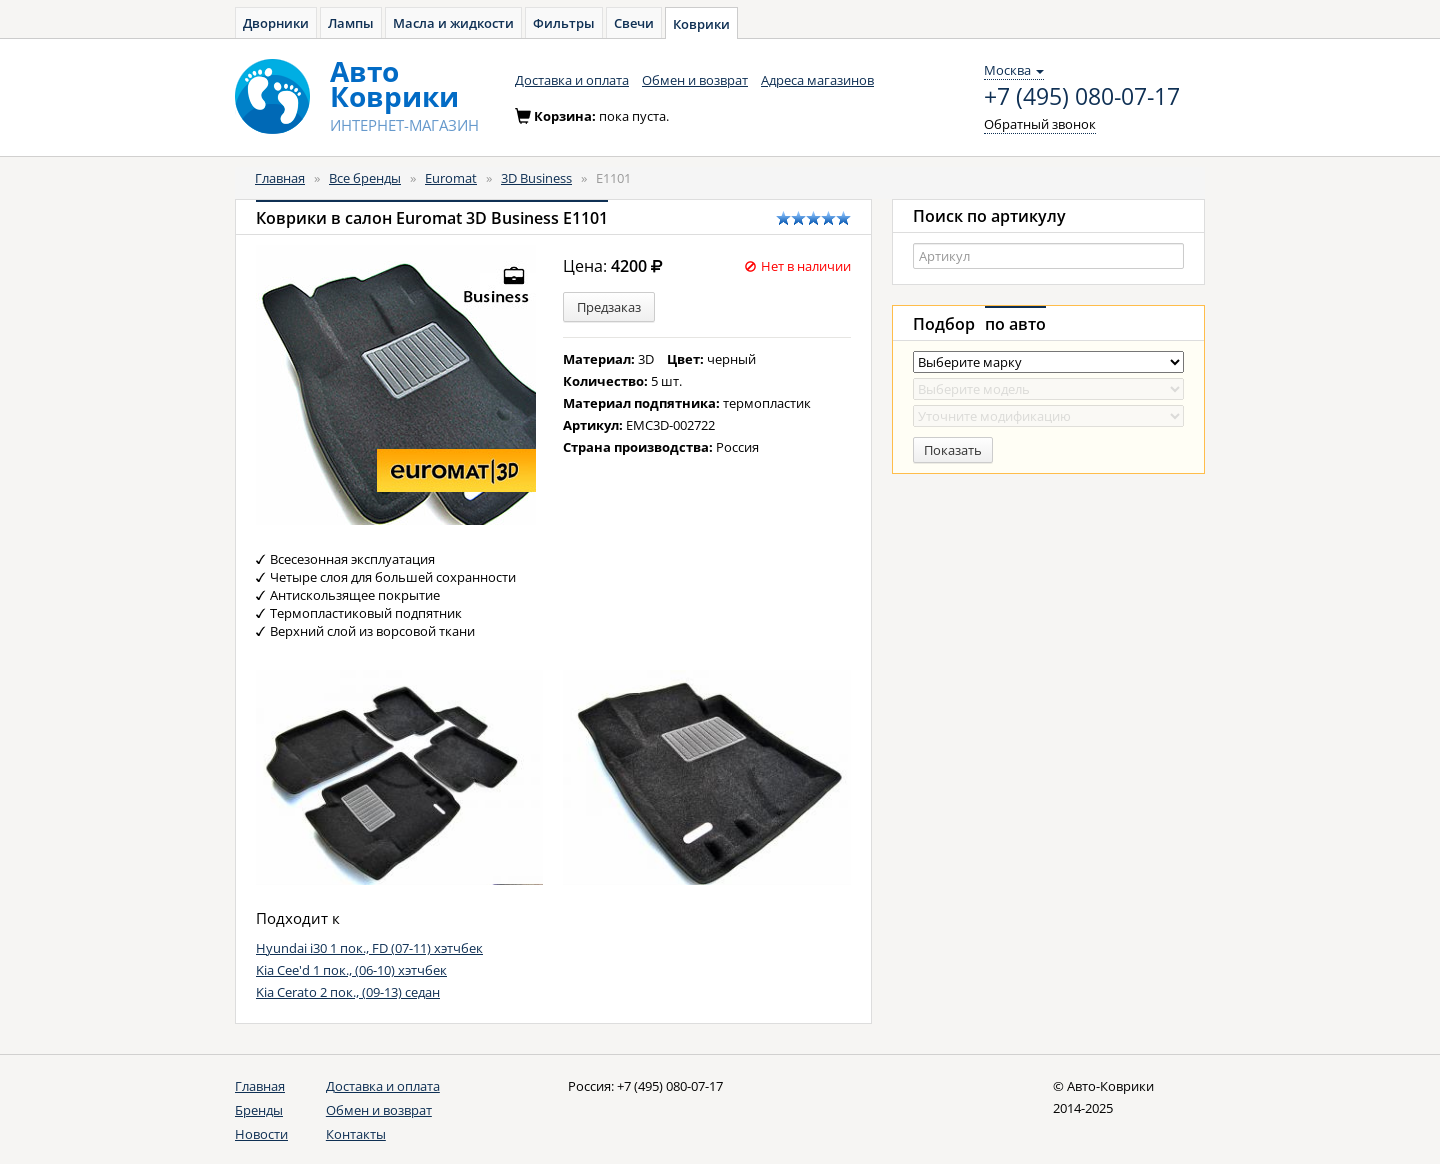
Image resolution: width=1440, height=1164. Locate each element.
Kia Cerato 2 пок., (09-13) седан (348, 992)
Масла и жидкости (453, 23)
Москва (1014, 70)
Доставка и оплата (572, 80)
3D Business (536, 178)
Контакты (356, 1134)
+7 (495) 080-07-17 (1082, 97)
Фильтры (564, 23)
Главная (280, 178)
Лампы (351, 23)
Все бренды (365, 178)
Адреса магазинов (817, 80)
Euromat (451, 178)
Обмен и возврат (695, 80)
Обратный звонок (1040, 124)
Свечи (634, 23)
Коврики (701, 24)
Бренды (259, 1110)
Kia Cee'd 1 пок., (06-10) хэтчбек (351, 970)
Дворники (276, 23)
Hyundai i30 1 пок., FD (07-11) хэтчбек (369, 948)
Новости (261, 1134)
